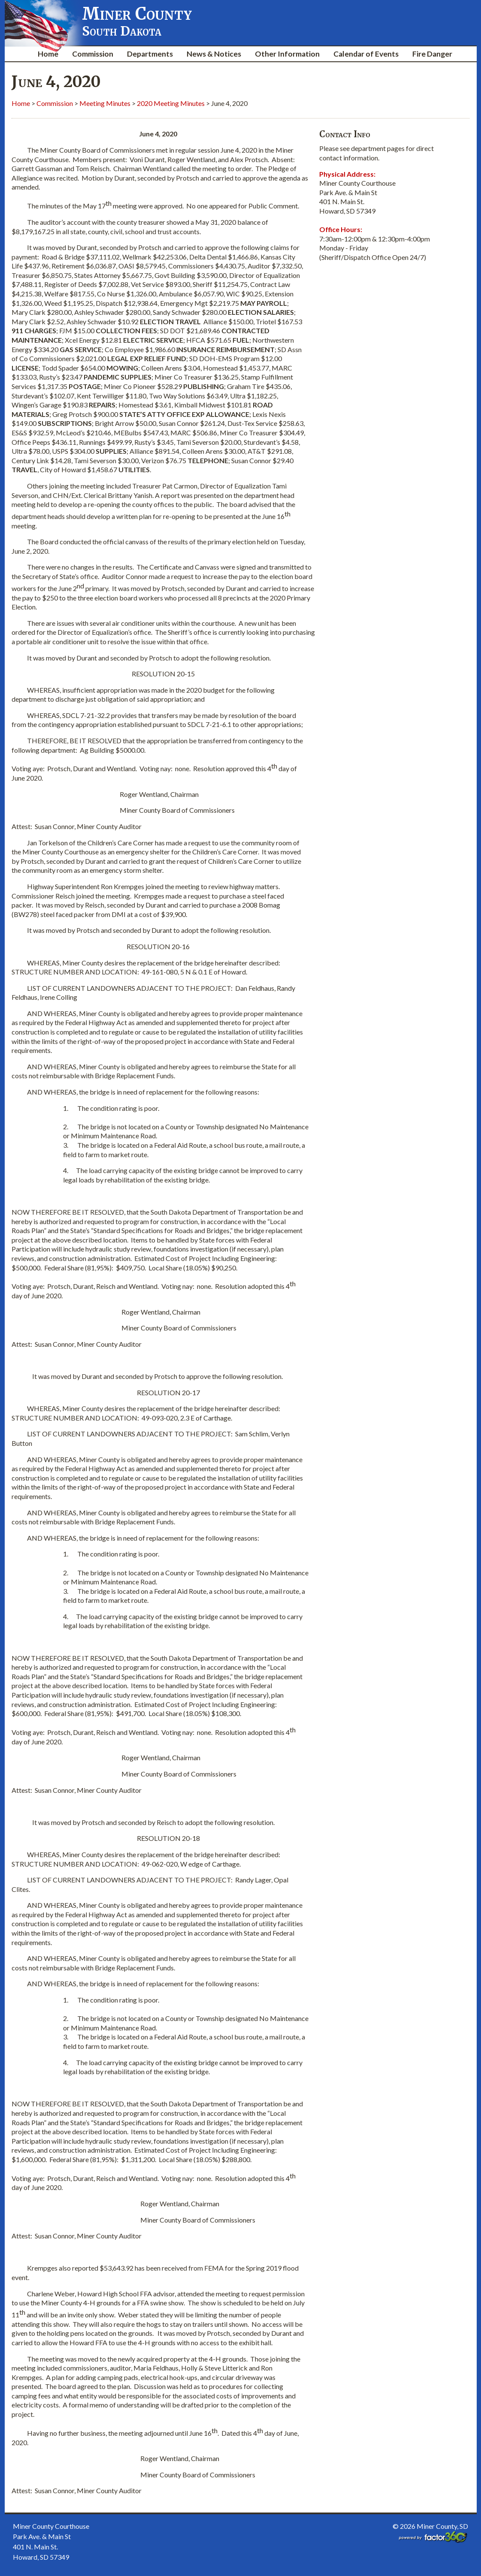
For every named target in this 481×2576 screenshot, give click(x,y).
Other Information (287, 53)
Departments (150, 53)
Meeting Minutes (104, 103)
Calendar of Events (366, 53)
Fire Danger (432, 53)
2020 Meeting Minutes (171, 103)
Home (48, 53)
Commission (92, 53)
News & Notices (214, 53)
